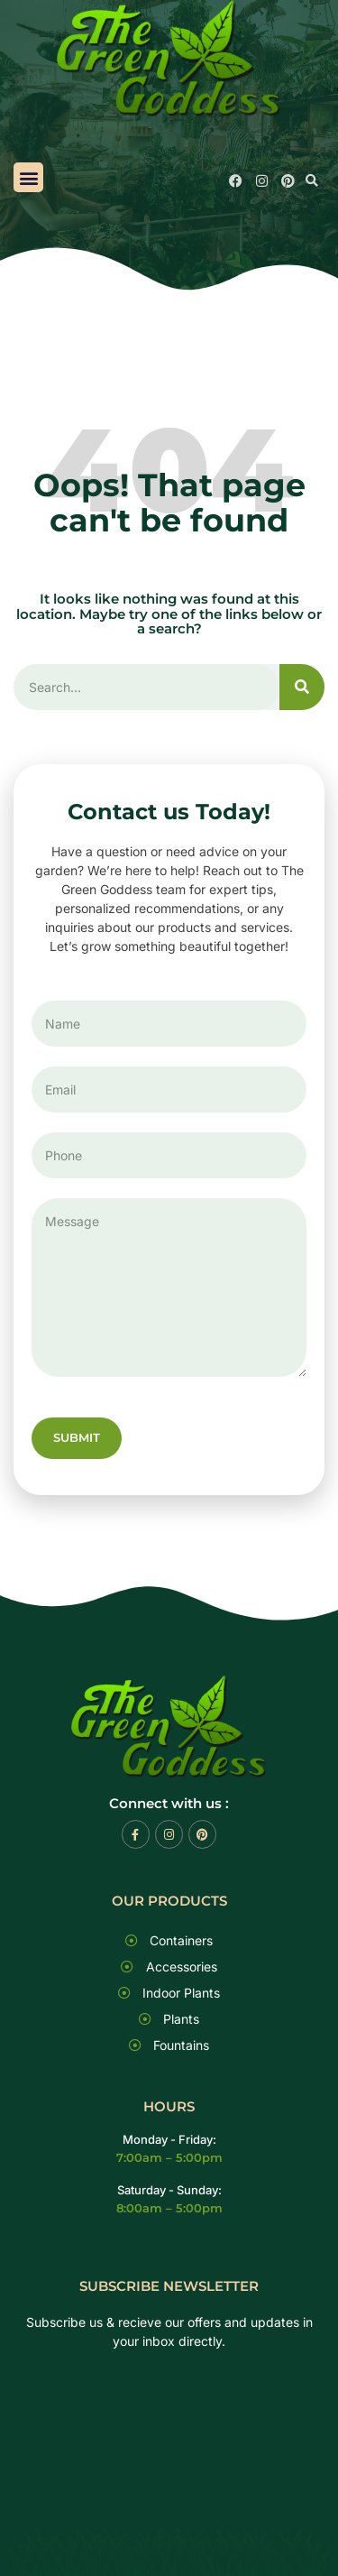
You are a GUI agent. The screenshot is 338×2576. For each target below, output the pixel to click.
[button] (28, 177)
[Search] (301, 687)
